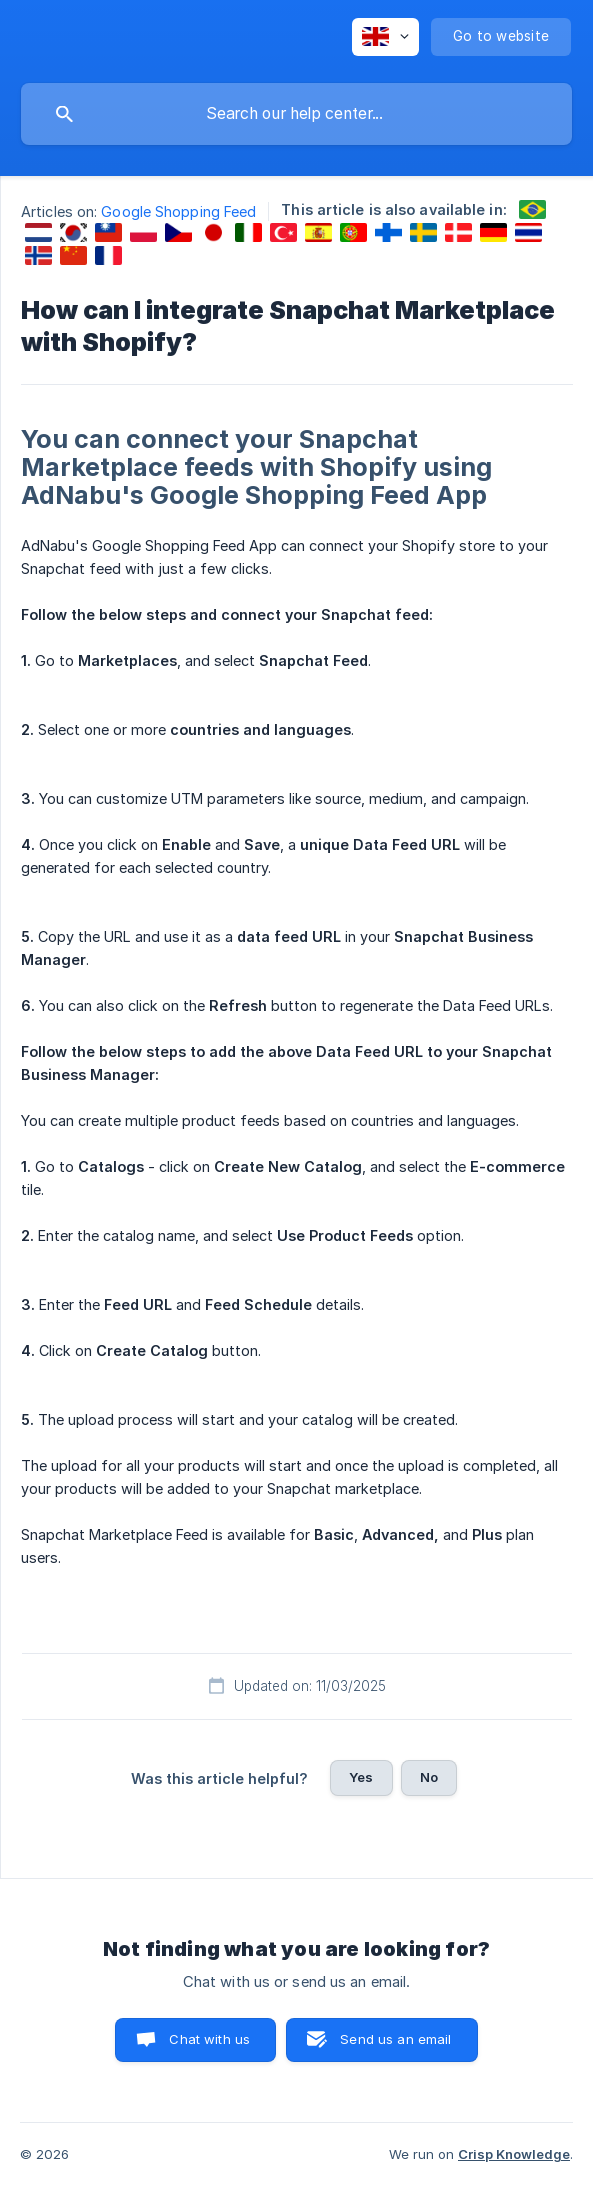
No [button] (429, 1777)
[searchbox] (296, 114)
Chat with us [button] (209, 2039)
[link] (532, 209)
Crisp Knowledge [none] (514, 2154)
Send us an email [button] (395, 2039)
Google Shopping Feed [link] (178, 211)
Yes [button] (361, 1777)
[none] (385, 37)
